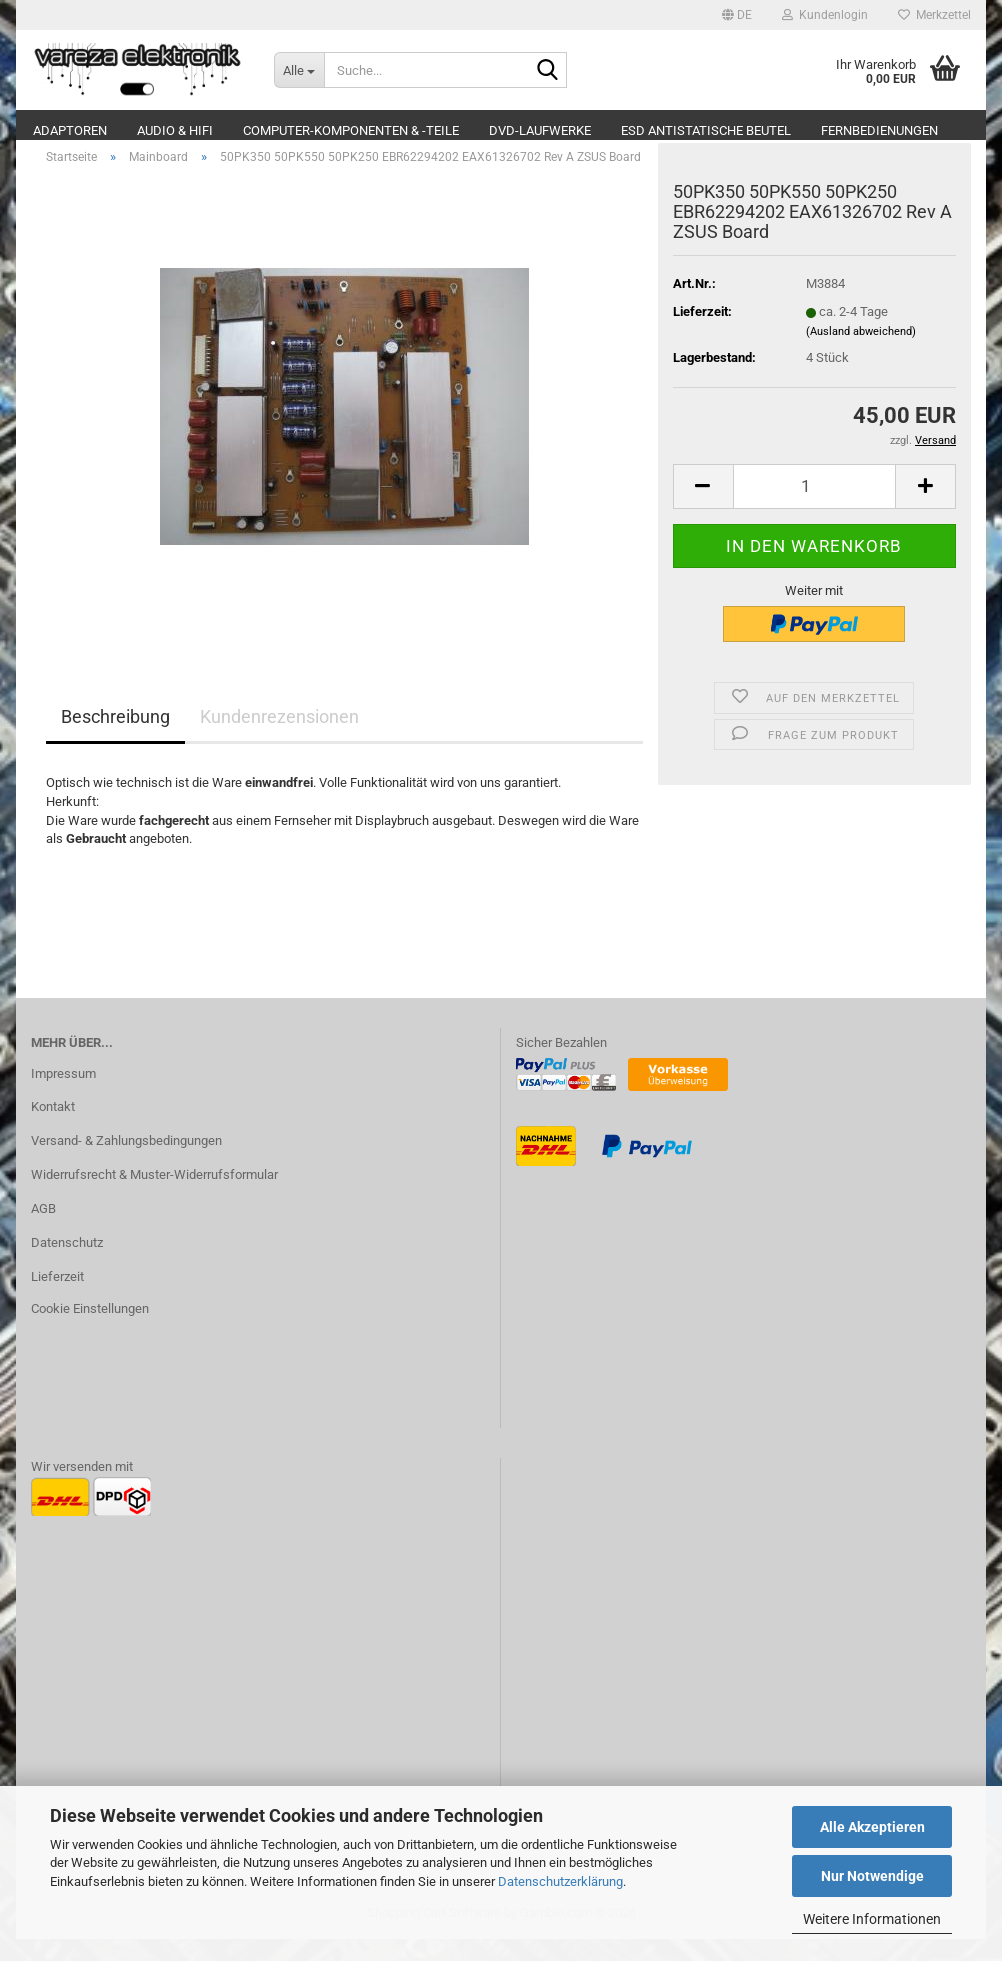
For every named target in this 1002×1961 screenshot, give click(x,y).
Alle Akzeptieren (872, 1827)
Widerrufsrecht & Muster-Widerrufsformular (154, 1196)
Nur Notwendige (872, 1876)
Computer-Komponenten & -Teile (351, 130)
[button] (737, 15)
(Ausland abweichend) (861, 353)
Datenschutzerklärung (560, 1881)
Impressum (63, 1095)
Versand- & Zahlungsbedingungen (126, 1162)
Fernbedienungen (879, 130)
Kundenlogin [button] (825, 15)
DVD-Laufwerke (540, 130)
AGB (43, 1230)
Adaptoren (70, 130)
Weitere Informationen (872, 1919)
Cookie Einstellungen (90, 1330)
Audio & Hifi (175, 130)
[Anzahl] (814, 508)
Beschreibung (115, 739)
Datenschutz (67, 1264)
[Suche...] (299, 70)
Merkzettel (934, 15)
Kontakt (53, 1129)
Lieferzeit (57, 1298)
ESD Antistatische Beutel (706, 130)
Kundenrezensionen (279, 739)
